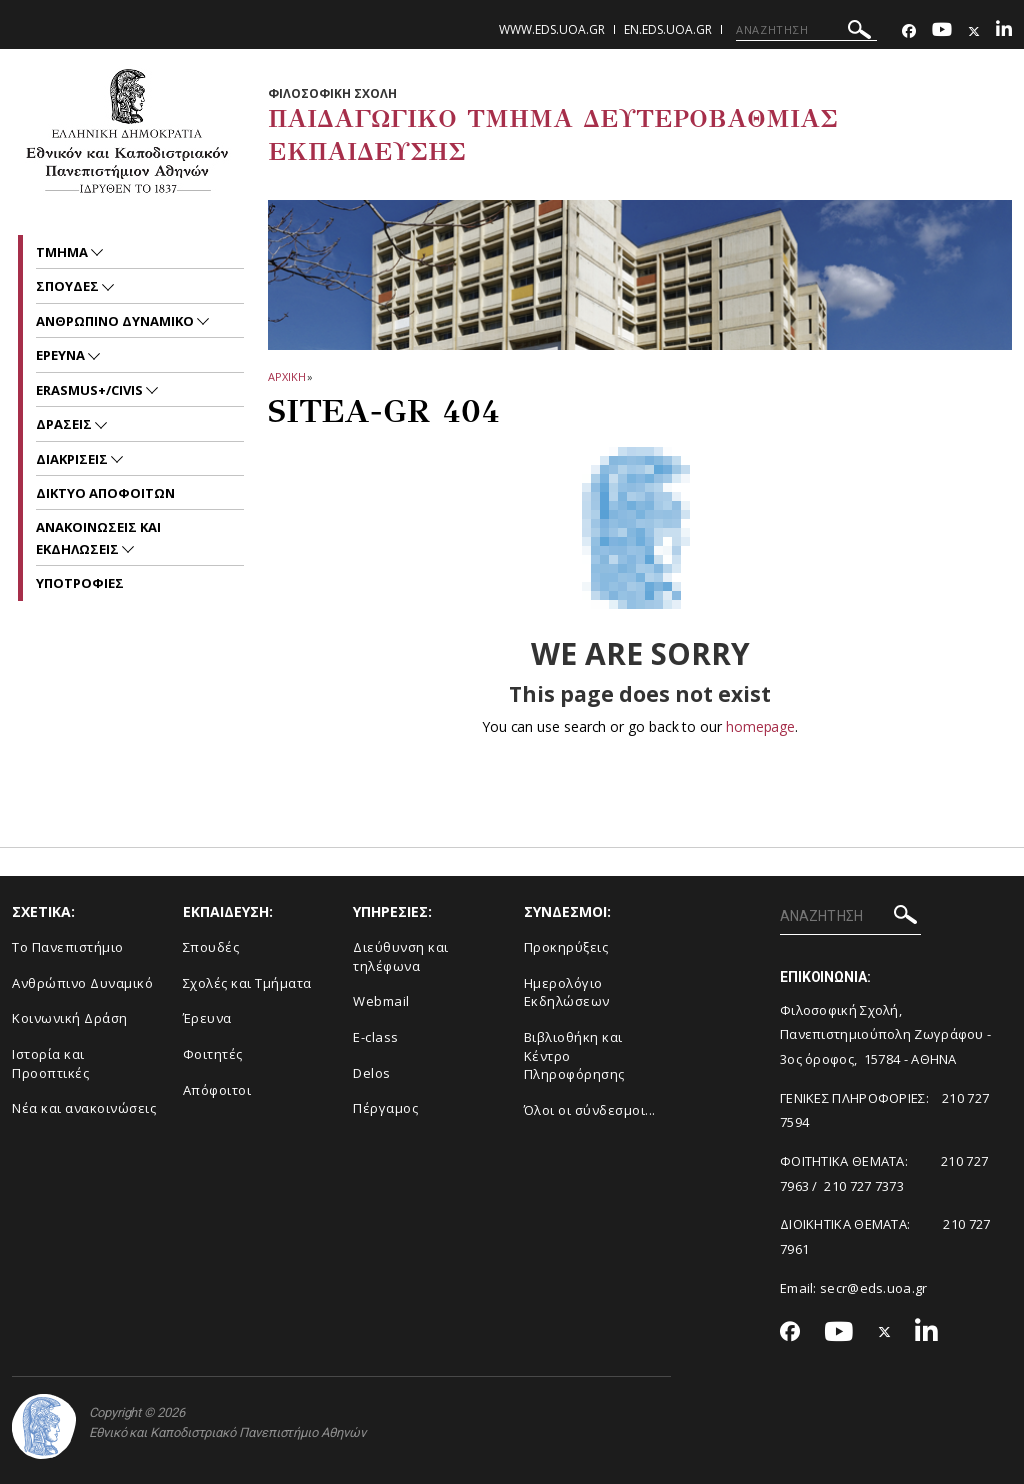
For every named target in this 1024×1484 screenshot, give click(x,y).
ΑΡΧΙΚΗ (286, 376)
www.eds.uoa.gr (552, 29)
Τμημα (63, 252)
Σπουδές (211, 947)
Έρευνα (207, 1018)
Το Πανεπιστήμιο (68, 947)
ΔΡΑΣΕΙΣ (65, 424)
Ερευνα (62, 355)
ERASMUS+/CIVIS (91, 390)
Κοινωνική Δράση (70, 1018)
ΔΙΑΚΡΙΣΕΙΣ (73, 459)
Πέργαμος (385, 1108)
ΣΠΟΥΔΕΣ (69, 286)
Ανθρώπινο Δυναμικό (82, 983)
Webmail (381, 1001)
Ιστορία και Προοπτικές (50, 1063)
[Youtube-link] (942, 31)
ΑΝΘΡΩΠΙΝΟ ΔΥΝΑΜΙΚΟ (116, 321)
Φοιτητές (213, 1054)
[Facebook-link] (909, 31)
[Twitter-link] (974, 31)
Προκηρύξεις (566, 947)
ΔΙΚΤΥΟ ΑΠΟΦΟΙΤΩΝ (105, 493)
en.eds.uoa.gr (668, 29)
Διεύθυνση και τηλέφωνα (401, 956)
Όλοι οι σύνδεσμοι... (590, 1110)
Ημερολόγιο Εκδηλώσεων (567, 992)
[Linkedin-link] (1004, 31)
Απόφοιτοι (217, 1090)
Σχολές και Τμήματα (247, 983)
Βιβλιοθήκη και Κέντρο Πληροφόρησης (574, 1055)
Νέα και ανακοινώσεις (84, 1108)
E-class (376, 1037)
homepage (760, 726)
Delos (372, 1073)
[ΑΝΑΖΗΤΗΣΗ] (806, 30)
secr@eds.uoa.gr (874, 1288)
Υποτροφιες (80, 583)
